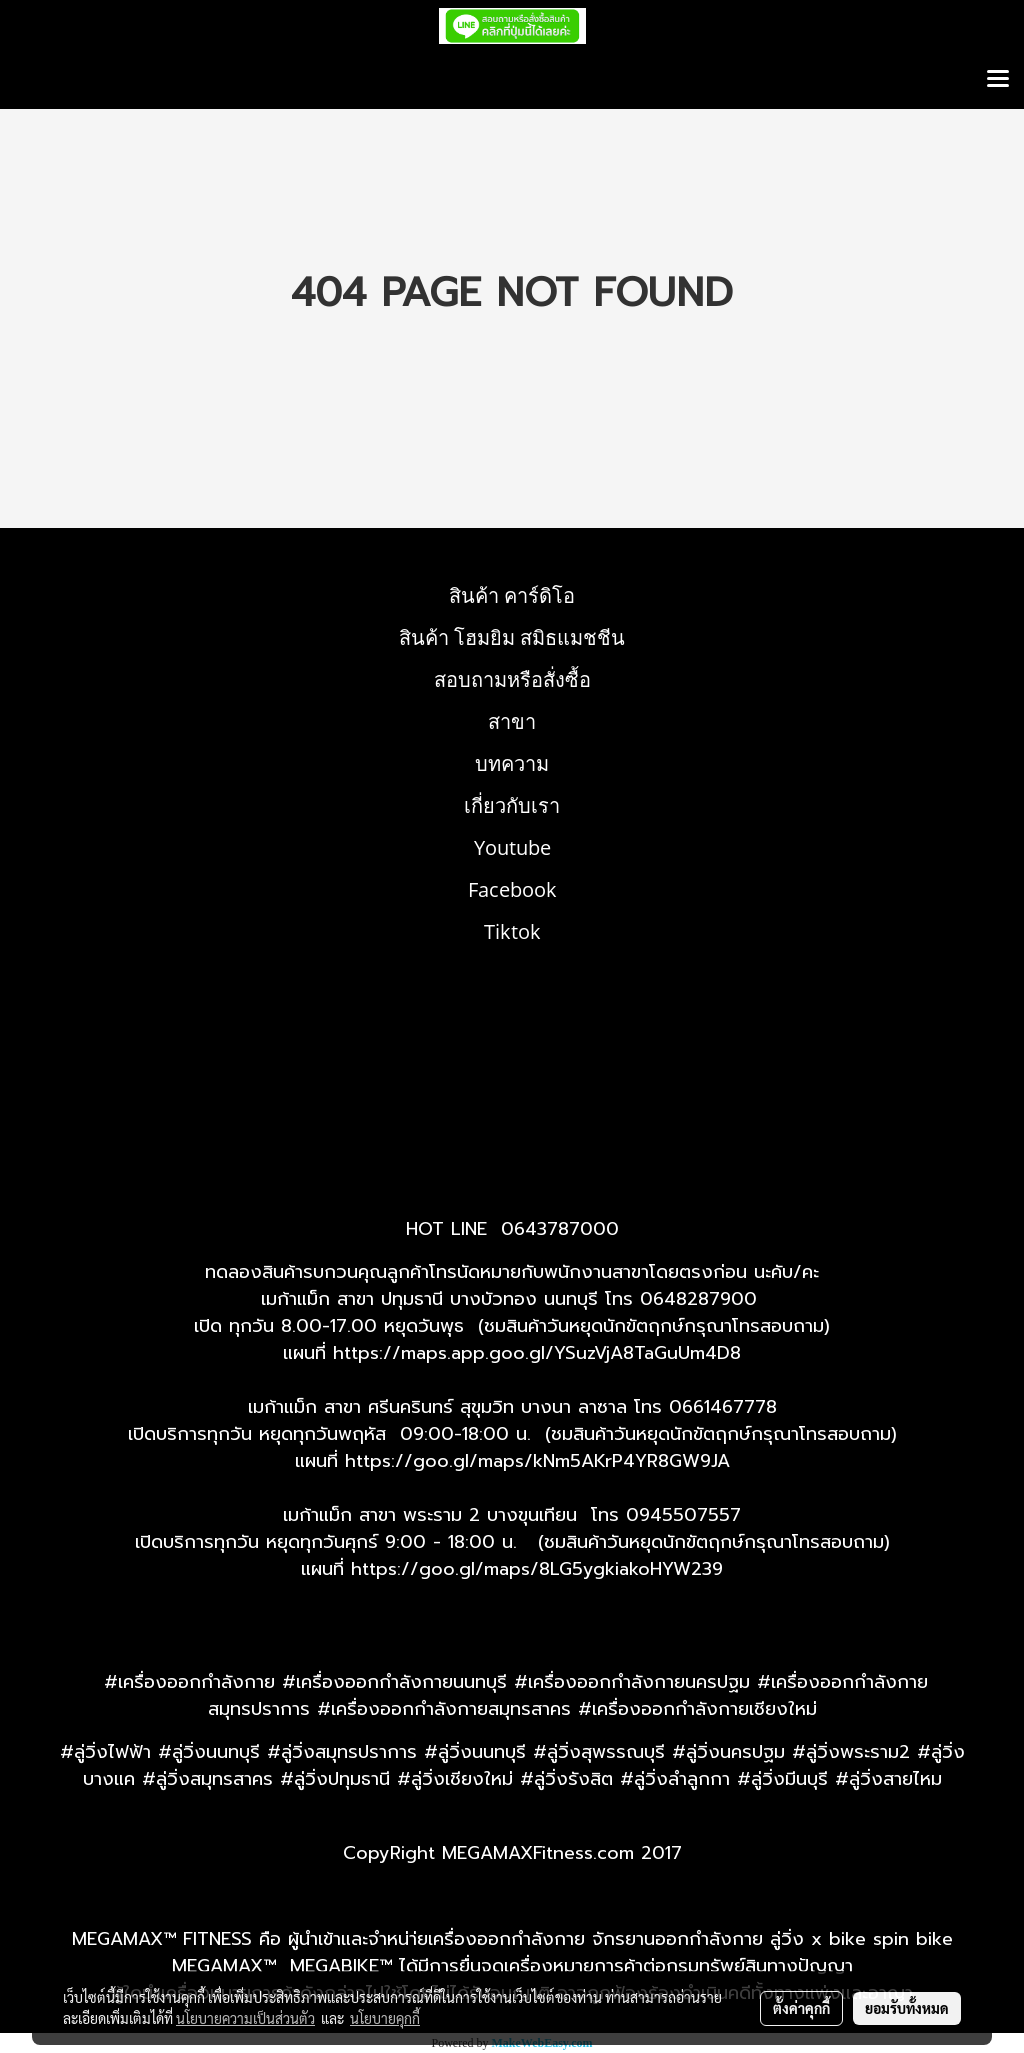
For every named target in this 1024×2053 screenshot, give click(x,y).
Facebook (512, 889)
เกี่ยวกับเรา (512, 805)
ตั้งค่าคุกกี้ (801, 2008)
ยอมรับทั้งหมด (907, 2008)
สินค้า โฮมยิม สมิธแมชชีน (512, 637)
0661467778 (723, 1407)
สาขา (512, 721)
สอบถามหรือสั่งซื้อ (512, 679)
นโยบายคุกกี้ (385, 2018)
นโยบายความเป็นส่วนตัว (245, 2018)
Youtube (512, 847)
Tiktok (512, 931)
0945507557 (683, 1515)
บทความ (512, 763)
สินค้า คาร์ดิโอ (512, 595)
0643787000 (560, 1229)
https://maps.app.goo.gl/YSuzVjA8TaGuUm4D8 (537, 1353)
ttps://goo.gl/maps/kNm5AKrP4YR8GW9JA (543, 1461)
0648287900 (698, 1299)
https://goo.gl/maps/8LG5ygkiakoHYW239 (537, 1569)
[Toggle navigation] (998, 80)
